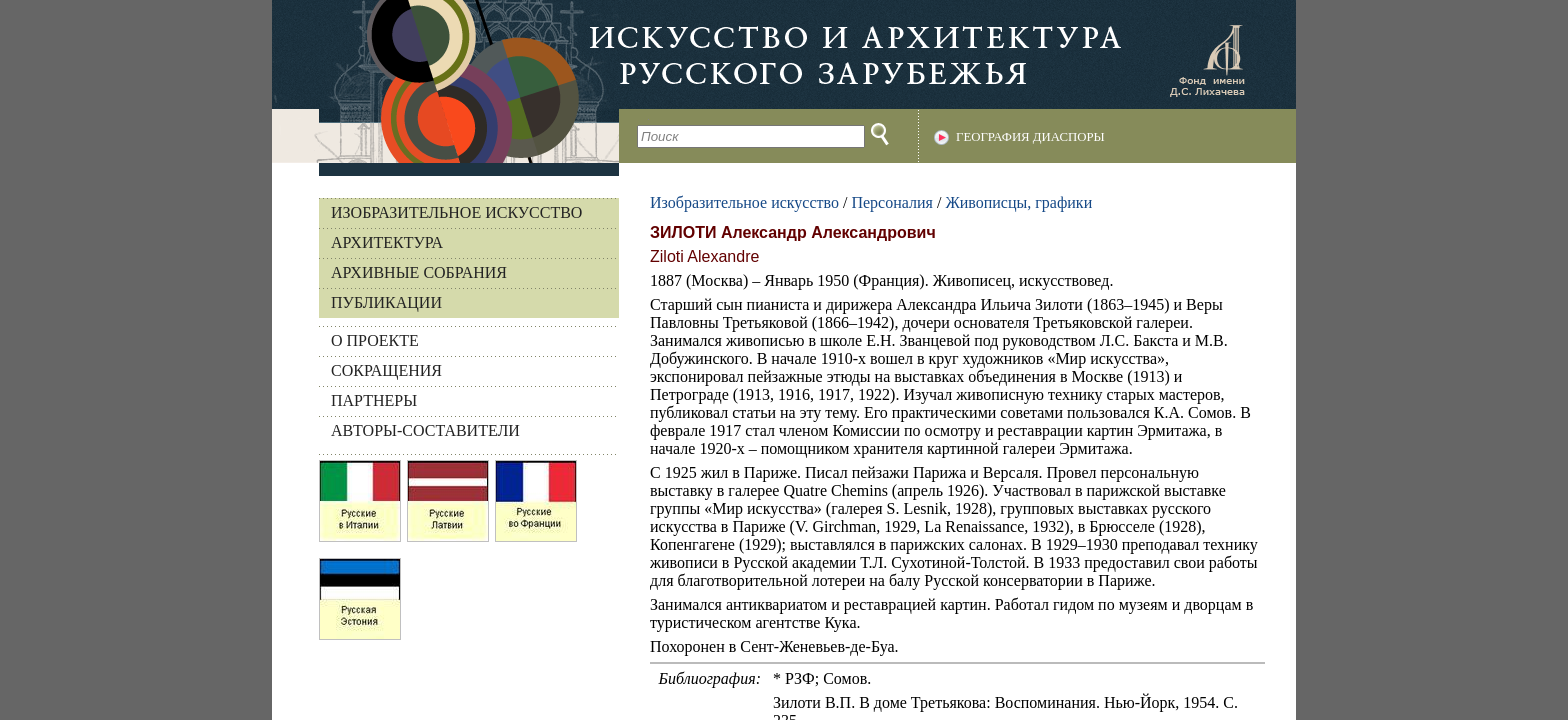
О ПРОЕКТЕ (375, 340)
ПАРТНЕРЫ (374, 400)
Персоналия (891, 202)
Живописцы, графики (1018, 202)
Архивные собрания (419, 272)
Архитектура (387, 242)
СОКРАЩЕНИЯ (386, 370)
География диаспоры (1030, 137)
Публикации (386, 302)
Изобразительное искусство (456, 212)
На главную (445, 81)
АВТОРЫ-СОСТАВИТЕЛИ (425, 430)
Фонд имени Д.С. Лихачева (1207, 60)
